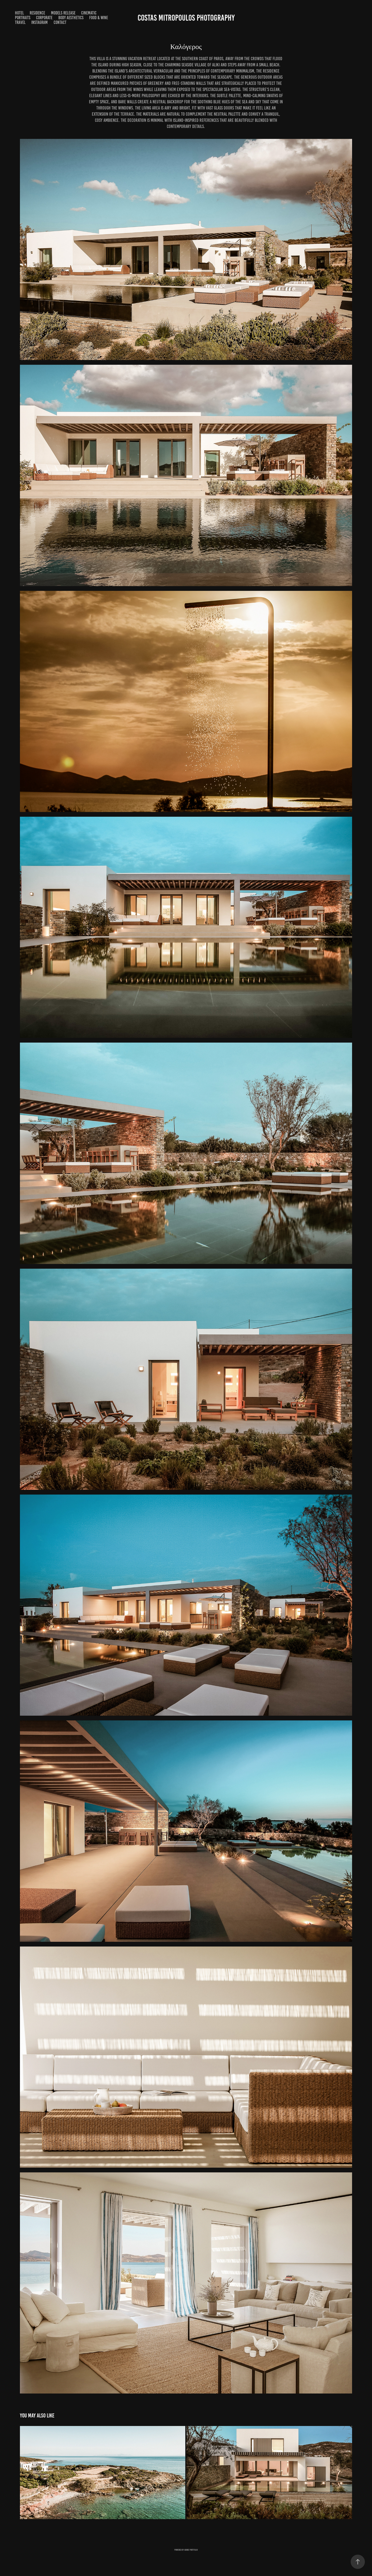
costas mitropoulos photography (186, 17)
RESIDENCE (37, 12)
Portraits (22, 17)
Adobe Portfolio (191, 2550)
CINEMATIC (89, 12)
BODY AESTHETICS (71, 17)
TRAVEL (20, 22)
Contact (60, 22)
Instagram (39, 22)
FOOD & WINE (98, 17)
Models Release (63, 12)
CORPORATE (44, 17)
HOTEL (19, 12)
